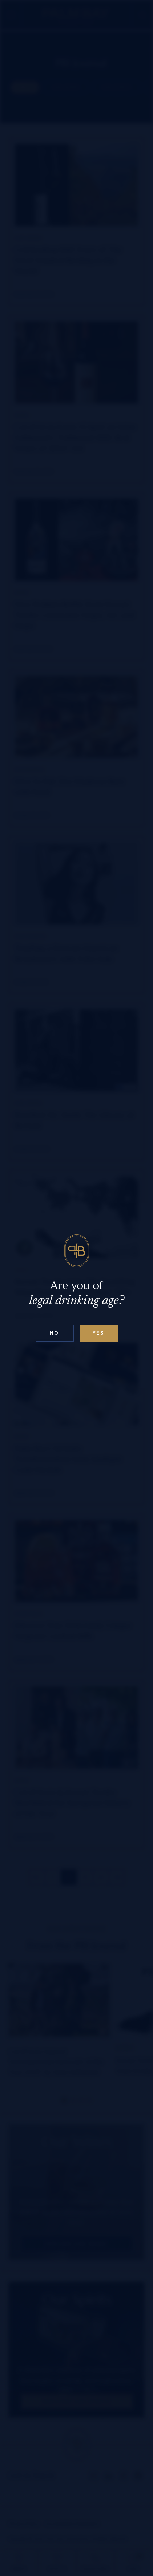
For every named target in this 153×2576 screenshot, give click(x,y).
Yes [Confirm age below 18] (99, 1333)
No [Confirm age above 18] (54, 1333)
